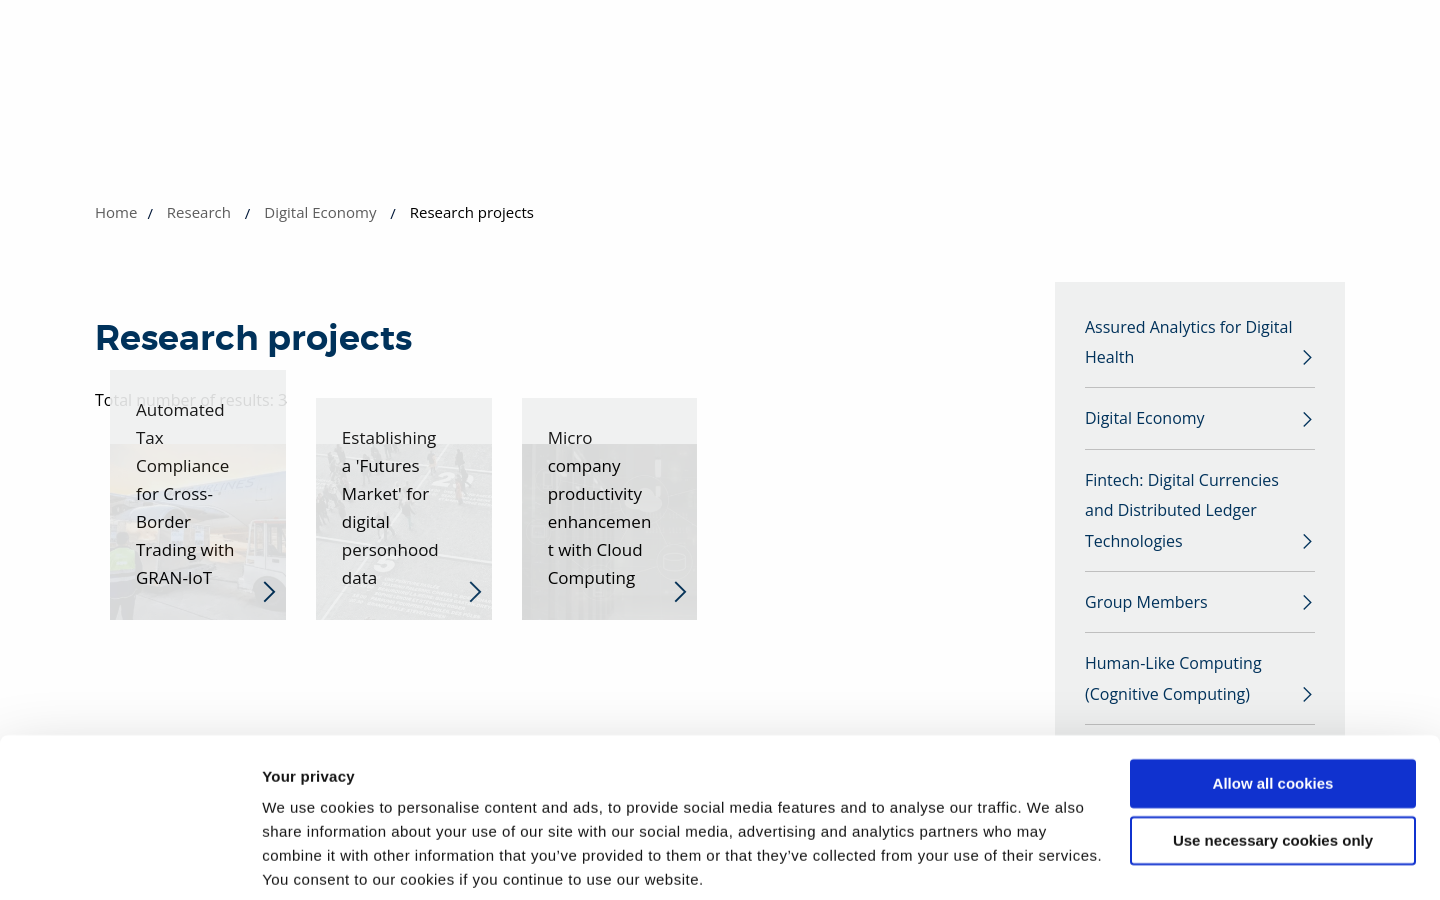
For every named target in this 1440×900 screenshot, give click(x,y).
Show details (308, 860)
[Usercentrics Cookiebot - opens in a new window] (129, 861)
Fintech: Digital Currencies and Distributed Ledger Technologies (1182, 518)
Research (199, 212)
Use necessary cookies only (1273, 765)
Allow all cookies (1273, 709)
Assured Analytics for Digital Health (1188, 344)
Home (116, 212)
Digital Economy (320, 212)
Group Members (1146, 613)
